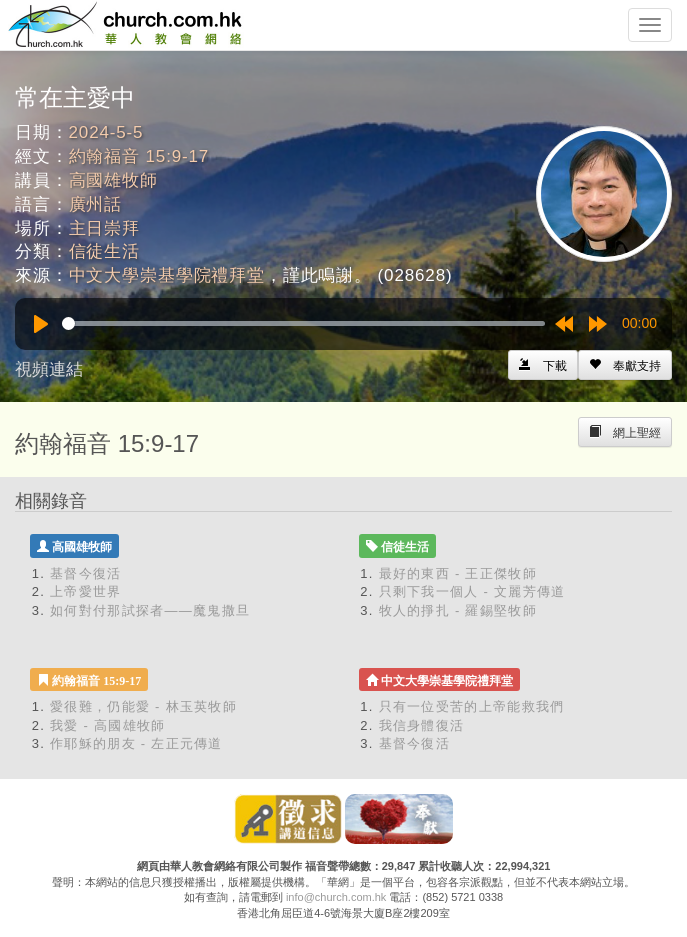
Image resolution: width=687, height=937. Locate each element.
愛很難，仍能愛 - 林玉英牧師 (143, 706)
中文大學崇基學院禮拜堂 (167, 275)
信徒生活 (104, 251)
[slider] (303, 323)
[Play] (41, 324)
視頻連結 (49, 369)
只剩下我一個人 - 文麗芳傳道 (472, 591)
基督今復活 (86, 573)
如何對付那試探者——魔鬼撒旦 (150, 610)
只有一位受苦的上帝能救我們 (472, 706)
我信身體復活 (422, 725)
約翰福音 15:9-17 (139, 156)
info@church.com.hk (336, 897)
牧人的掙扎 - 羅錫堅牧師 (458, 610)
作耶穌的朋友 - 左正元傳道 (136, 743)
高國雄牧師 (113, 180)
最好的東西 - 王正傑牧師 (458, 573)
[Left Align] (625, 365)
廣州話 (96, 204)
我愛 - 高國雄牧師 (108, 725)
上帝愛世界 (86, 591)
